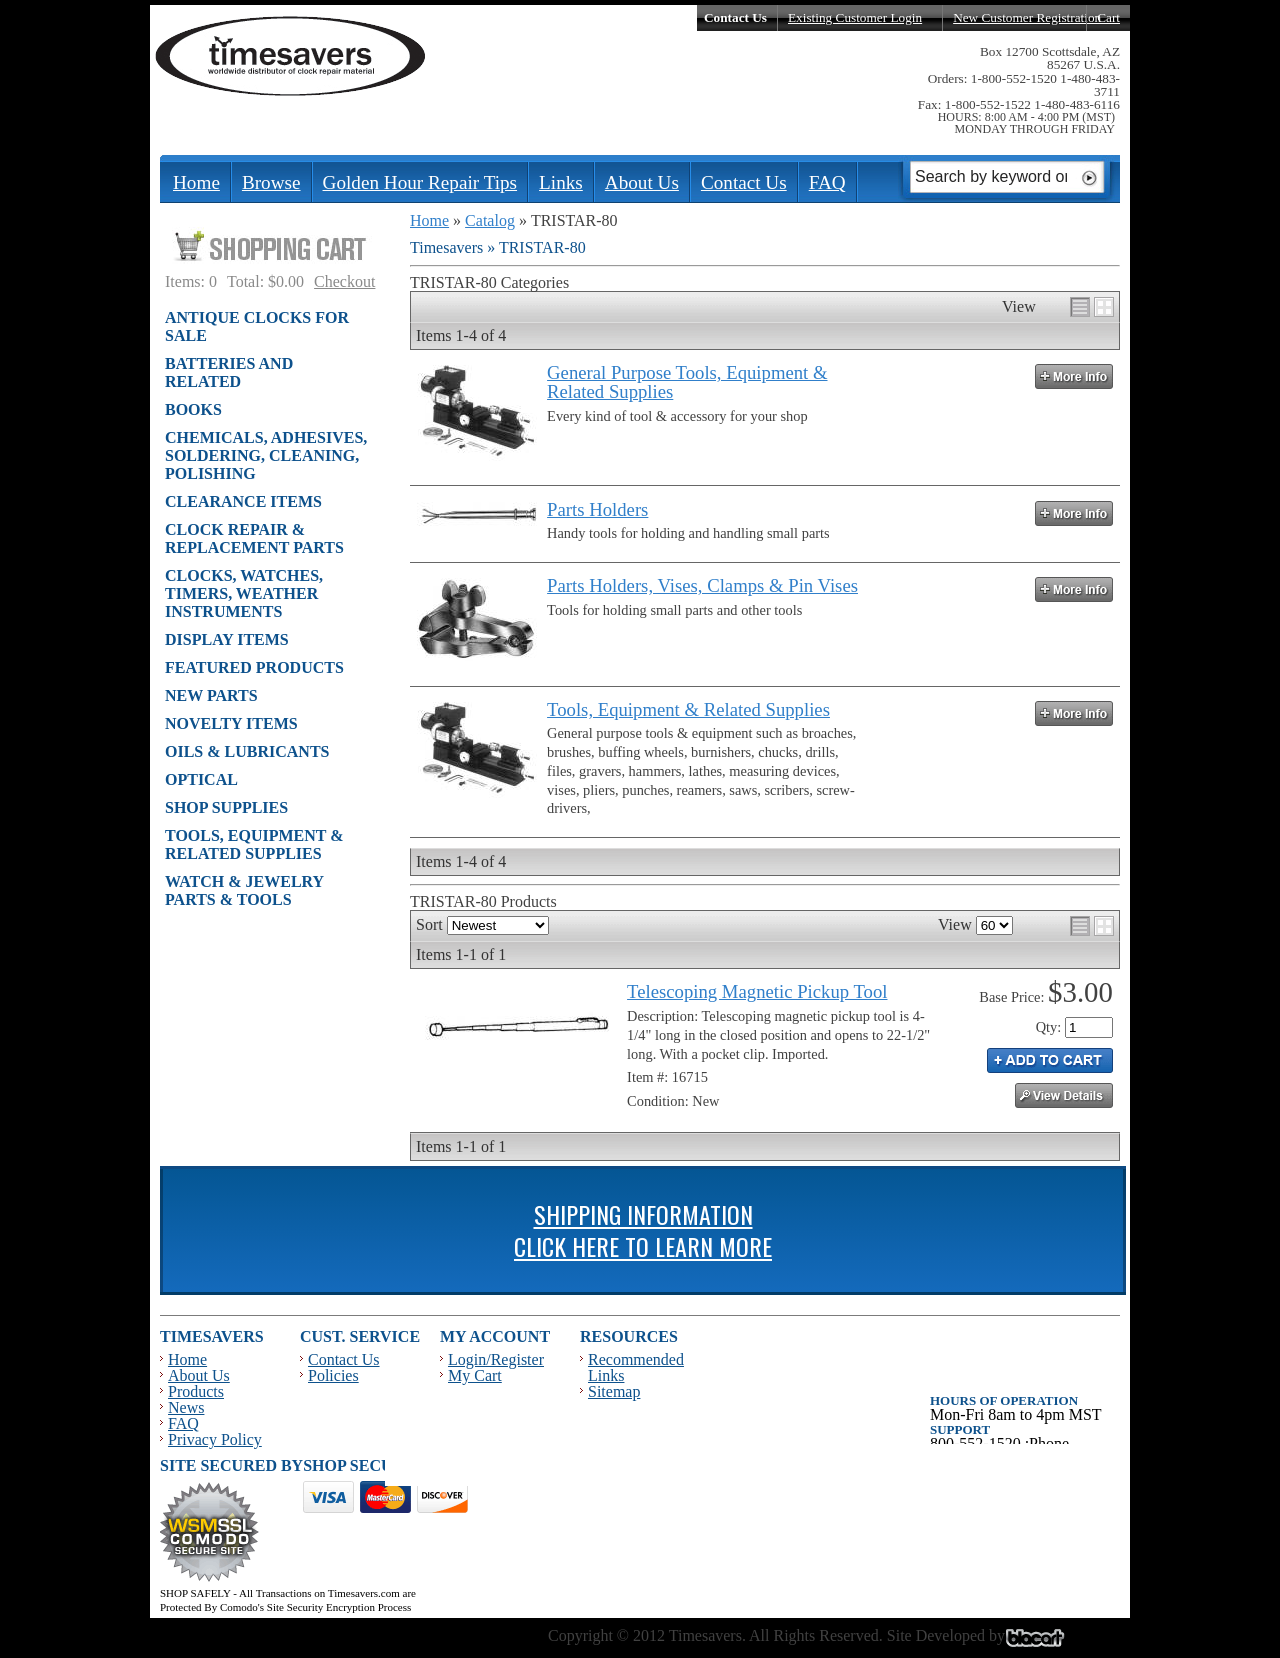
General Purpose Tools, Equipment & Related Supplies (687, 382)
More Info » (1074, 376)
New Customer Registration (1027, 17)
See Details (1064, 1095)
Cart (1108, 17)
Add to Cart (1050, 1060)
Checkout (344, 281)
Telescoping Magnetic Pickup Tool (757, 991)
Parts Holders (597, 509)
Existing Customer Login (855, 17)
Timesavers (291, 56)
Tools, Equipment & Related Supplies (688, 709)
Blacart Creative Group (1047, 1643)
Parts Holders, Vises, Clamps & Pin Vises (702, 585)
